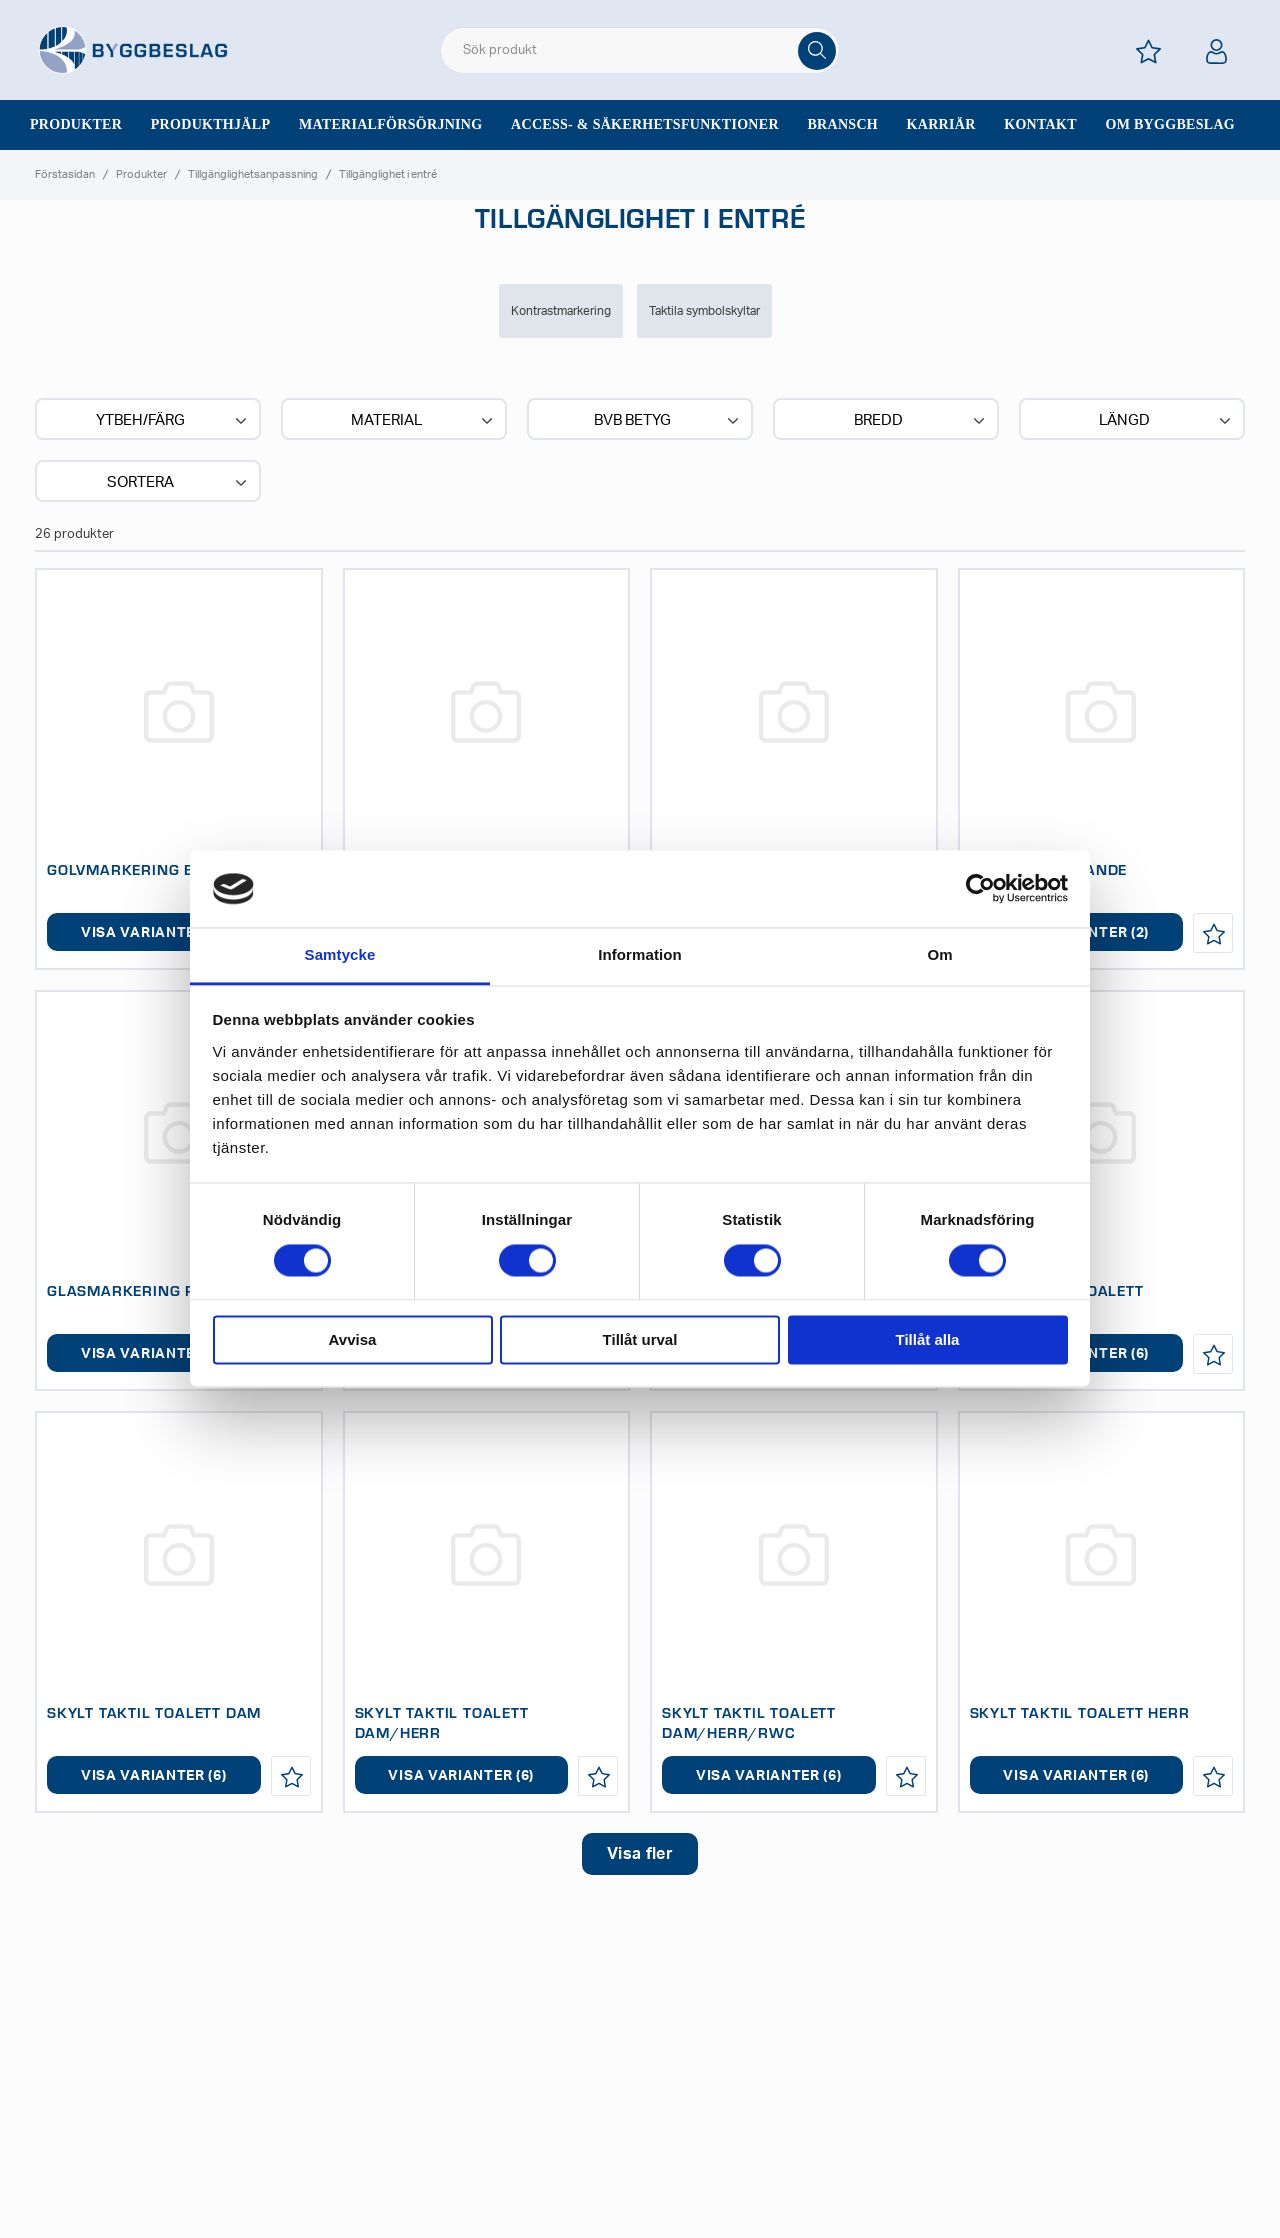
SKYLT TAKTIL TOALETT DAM (154, 1712)
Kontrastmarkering (561, 311)
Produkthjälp (211, 124)
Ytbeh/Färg (173, 421)
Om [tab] (939, 954)
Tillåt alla (928, 1339)
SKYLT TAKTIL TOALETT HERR (1080, 1712)
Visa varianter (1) (154, 1354)
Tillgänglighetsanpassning (253, 174)
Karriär (941, 124)
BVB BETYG (668, 421)
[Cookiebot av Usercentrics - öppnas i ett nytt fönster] (980, 889)
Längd (1167, 421)
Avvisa (353, 1339)
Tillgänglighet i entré (388, 174)
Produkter (76, 124)
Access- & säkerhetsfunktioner (645, 124)
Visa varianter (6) (154, 1776)
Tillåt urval (640, 1339)
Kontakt (1040, 124)
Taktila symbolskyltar (704, 311)
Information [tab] (640, 954)
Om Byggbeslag (1170, 124)
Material (424, 421)
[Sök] (817, 51)
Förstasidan (65, 174)
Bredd (921, 421)
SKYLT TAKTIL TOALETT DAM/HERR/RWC (749, 1722)
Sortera (179, 483)
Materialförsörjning (391, 124)
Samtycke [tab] (340, 954)
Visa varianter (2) (154, 933)
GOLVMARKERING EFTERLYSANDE (173, 869)
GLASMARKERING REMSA (143, 1290)
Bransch (842, 124)
